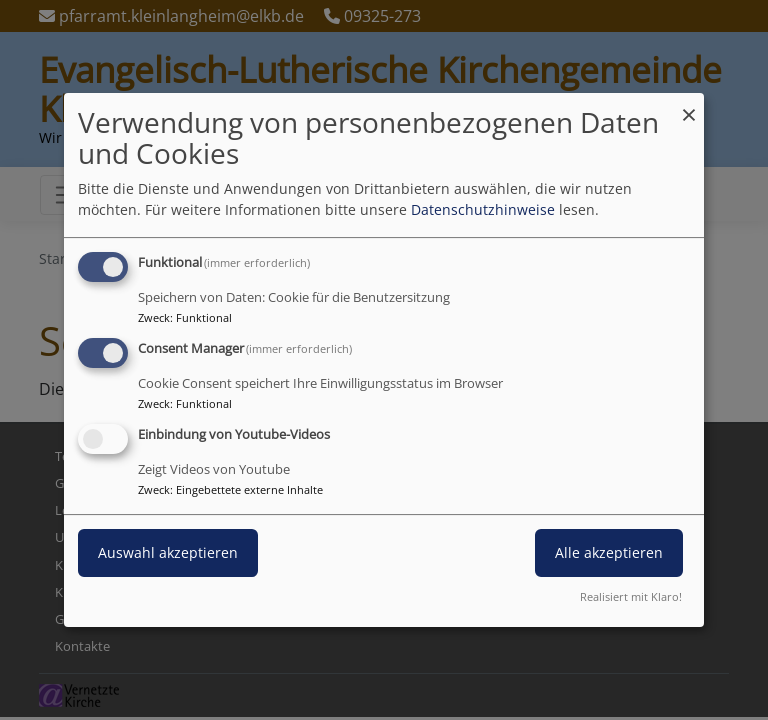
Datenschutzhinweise (483, 209)
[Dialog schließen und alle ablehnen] (689, 105)
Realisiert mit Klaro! (631, 596)
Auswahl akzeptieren (168, 552)
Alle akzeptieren (609, 552)
